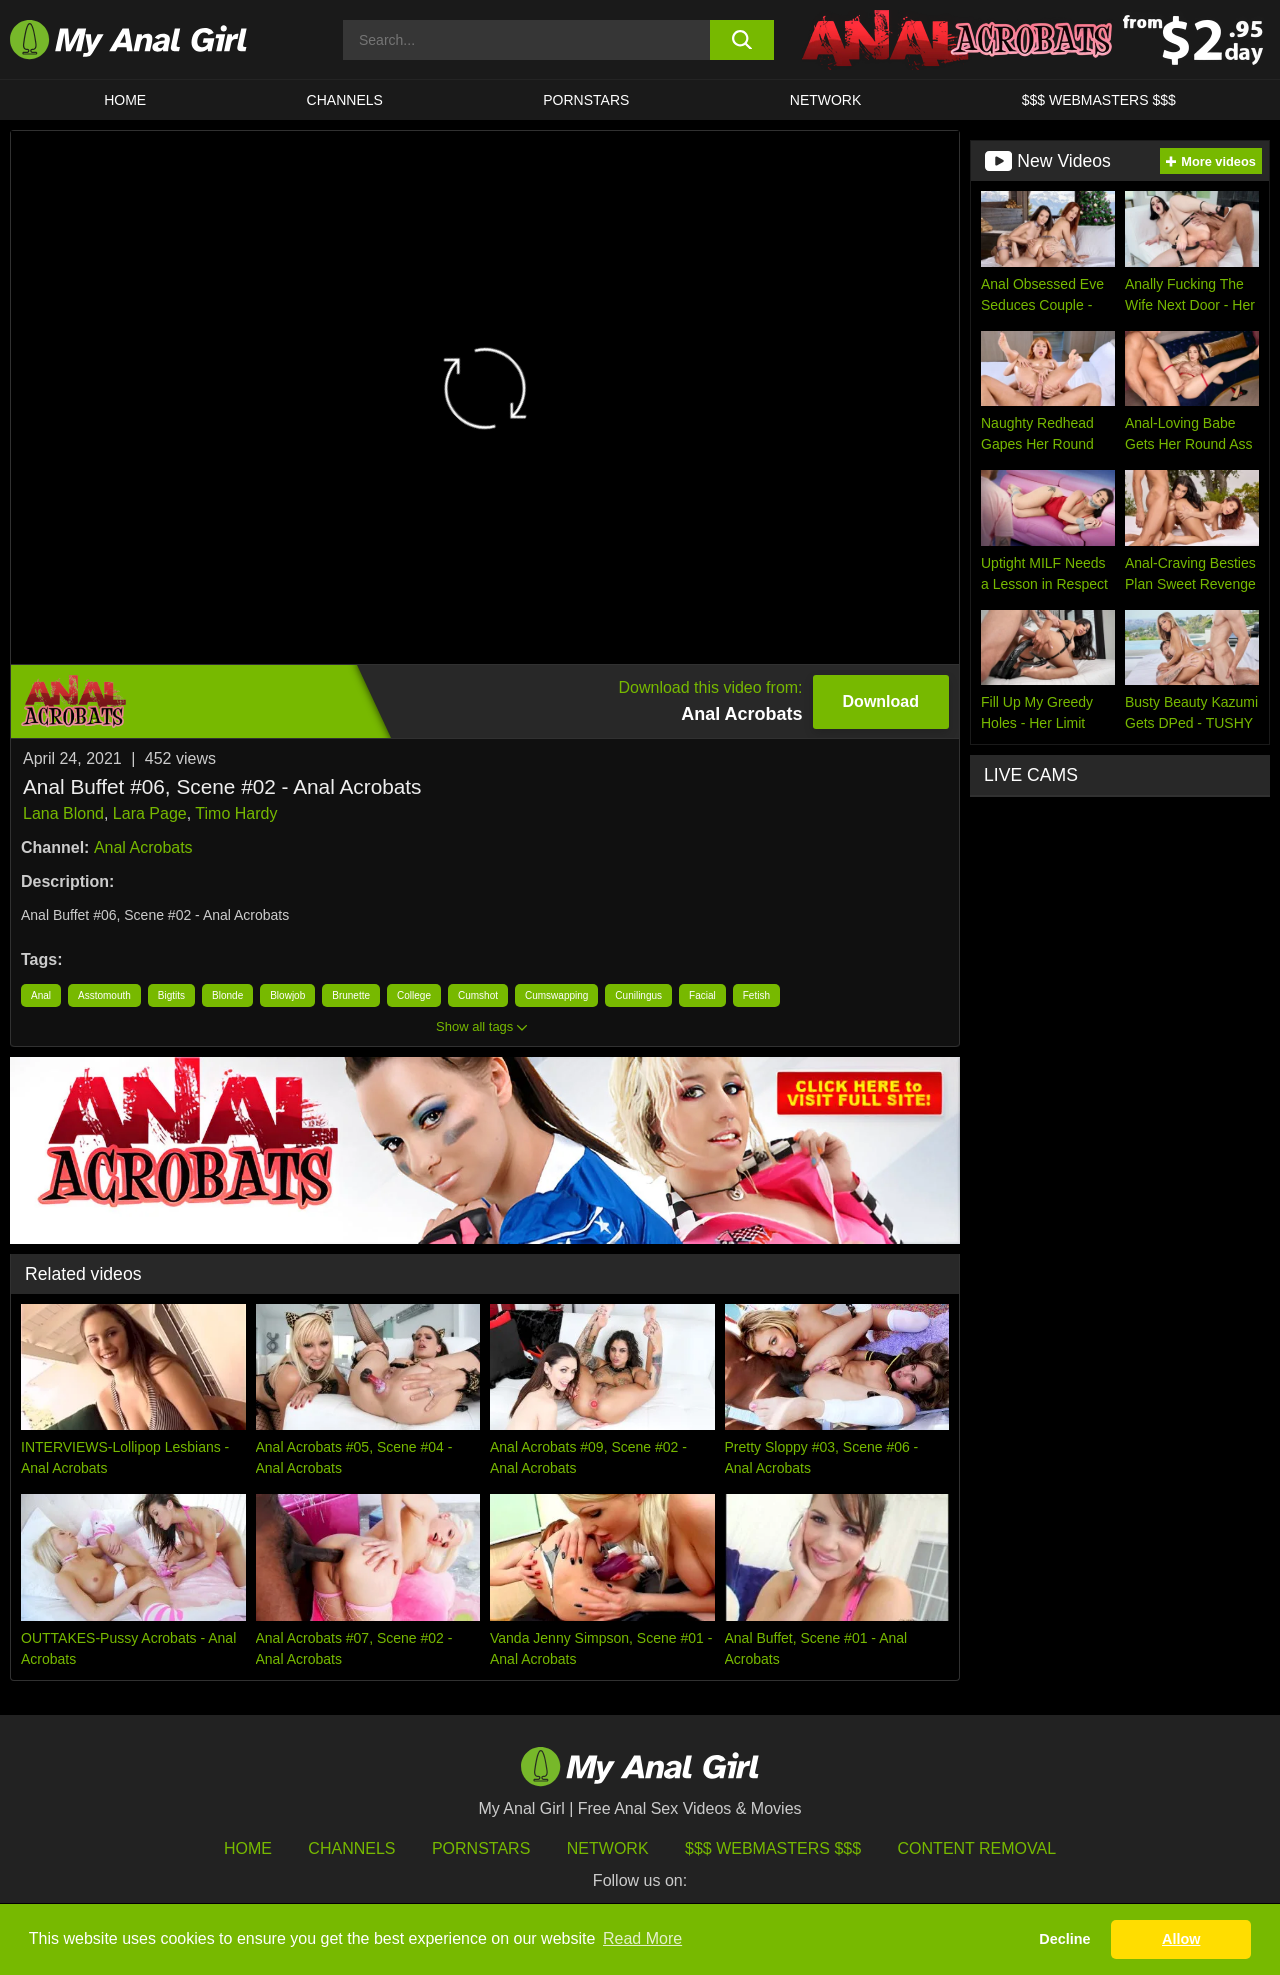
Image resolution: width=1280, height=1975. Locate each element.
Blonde (227, 995)
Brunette (351, 995)
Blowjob (287, 995)
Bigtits (171, 995)
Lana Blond (63, 813)
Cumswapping (556, 995)
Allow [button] (1181, 1939)
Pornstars (586, 100)
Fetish (756, 995)
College (414, 995)
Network (826, 100)
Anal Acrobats (143, 847)
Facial (702, 995)
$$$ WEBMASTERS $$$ (1099, 100)
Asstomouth (104, 995)
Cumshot (478, 995)
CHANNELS (345, 100)
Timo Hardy (236, 813)
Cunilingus (638, 995)
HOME (125, 100)
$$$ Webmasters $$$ (773, 1848)
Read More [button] (642, 1938)
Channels (351, 1848)
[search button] (742, 40)
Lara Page (150, 813)
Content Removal (977, 1848)
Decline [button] (1064, 1939)
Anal (41, 995)
